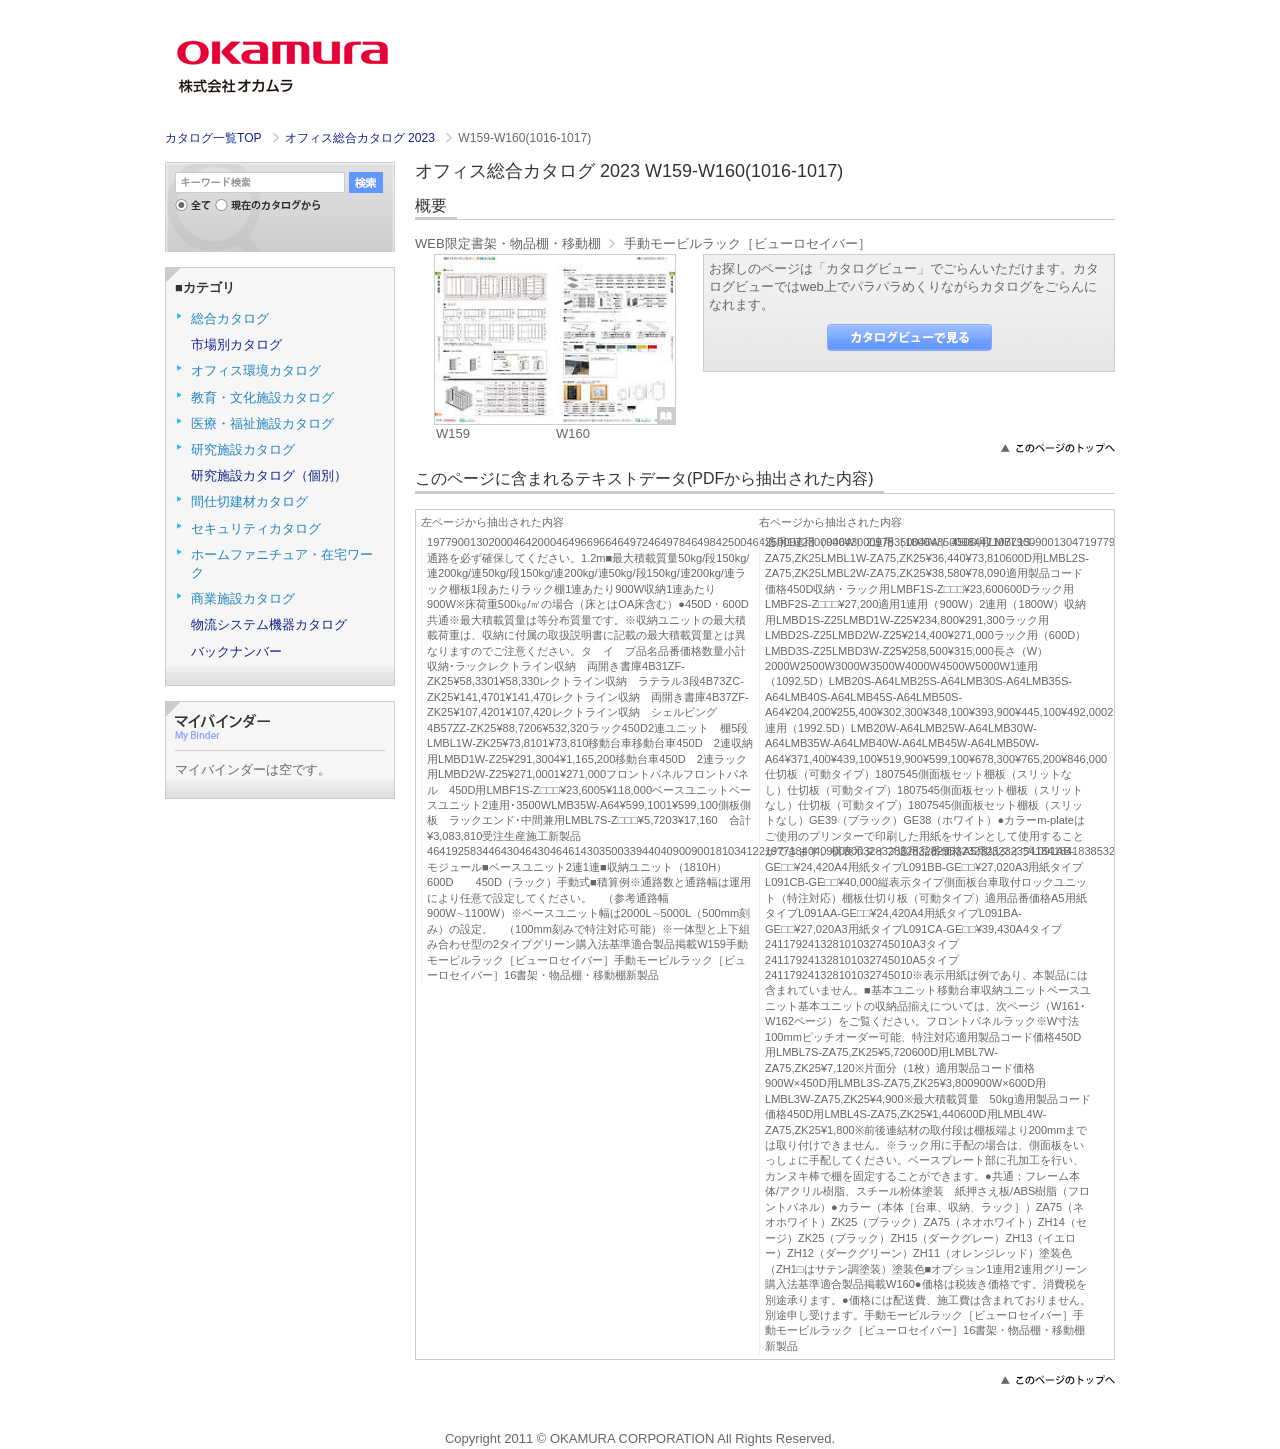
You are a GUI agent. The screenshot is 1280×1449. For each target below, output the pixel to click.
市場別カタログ (236, 344)
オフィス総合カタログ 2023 (362, 138)
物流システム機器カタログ (269, 624)
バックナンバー (236, 651)
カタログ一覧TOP (213, 138)
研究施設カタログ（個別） (269, 475)
